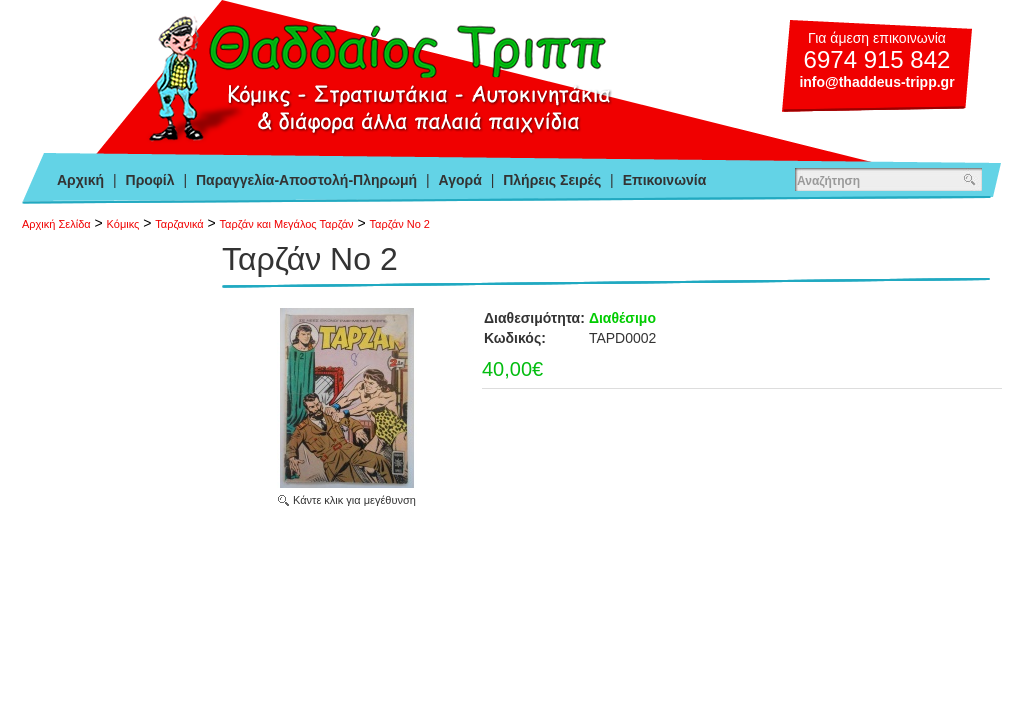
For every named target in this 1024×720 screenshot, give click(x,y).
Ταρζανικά (179, 224)
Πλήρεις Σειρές (552, 180)
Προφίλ (150, 180)
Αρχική (80, 180)
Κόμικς (123, 224)
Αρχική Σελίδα (56, 224)
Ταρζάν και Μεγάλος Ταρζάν (287, 224)
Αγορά (460, 180)
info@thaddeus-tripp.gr (876, 82)
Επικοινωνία (665, 180)
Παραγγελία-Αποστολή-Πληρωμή (306, 180)
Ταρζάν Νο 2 (400, 224)
